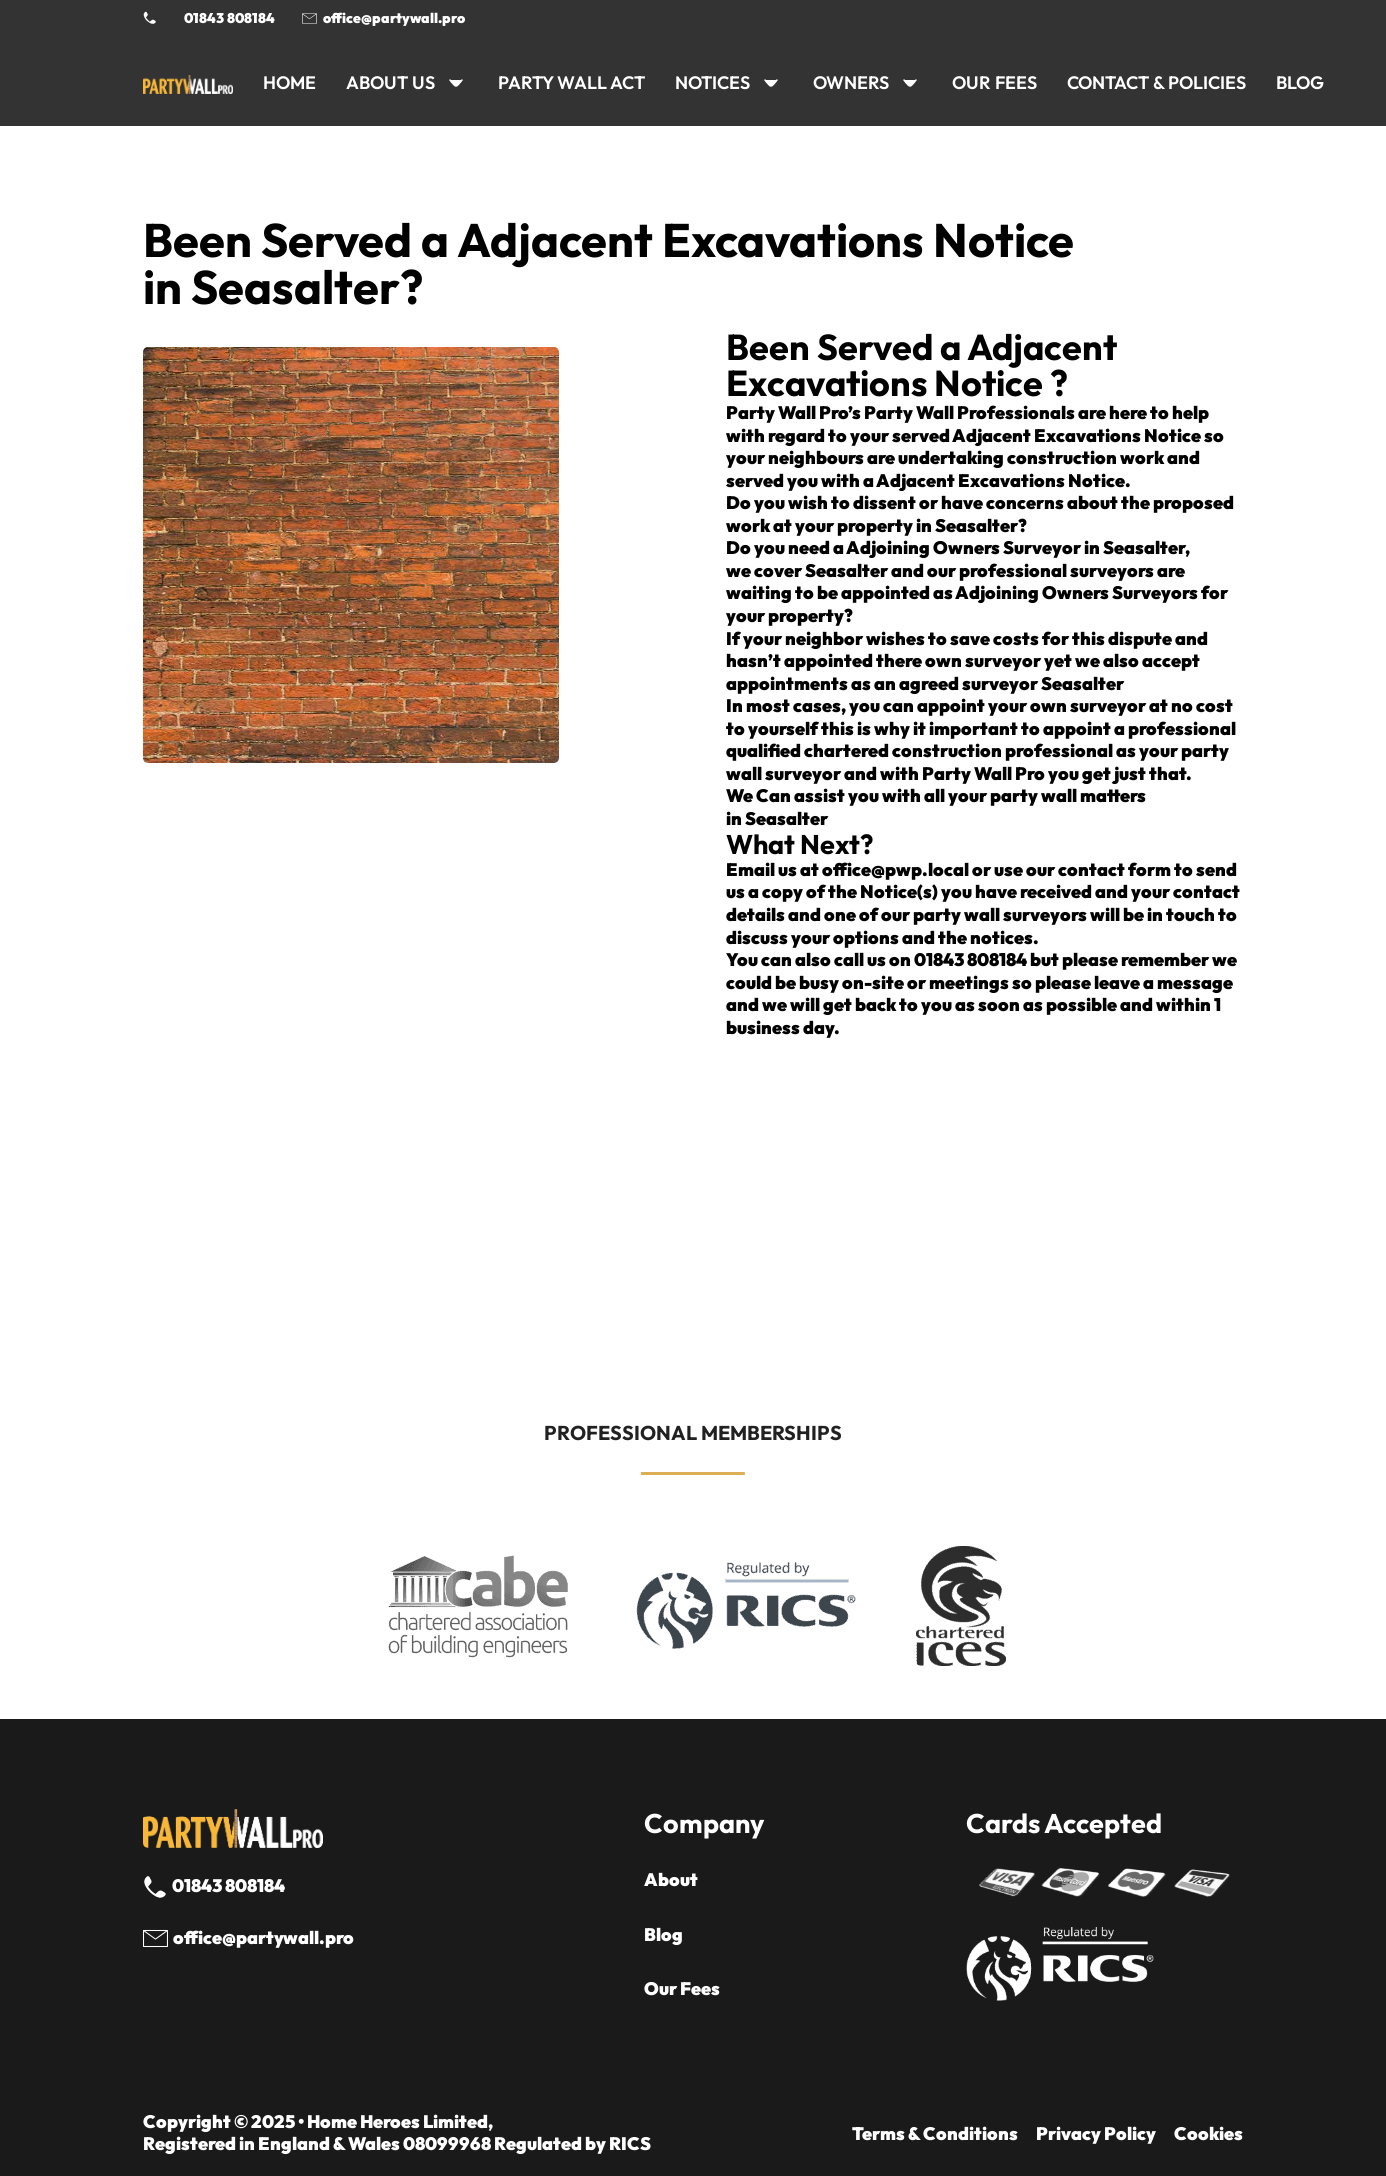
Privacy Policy (1096, 2134)
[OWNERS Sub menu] (910, 83)
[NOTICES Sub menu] (771, 83)
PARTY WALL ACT (571, 82)
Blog (663, 1935)
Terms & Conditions (935, 2134)
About (671, 1880)
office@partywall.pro (394, 18)
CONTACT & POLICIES (1156, 82)
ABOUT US (390, 82)
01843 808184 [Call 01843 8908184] (229, 18)
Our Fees (994, 82)
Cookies (1208, 2134)
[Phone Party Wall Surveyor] (150, 18)
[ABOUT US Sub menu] (456, 83)
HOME (289, 82)
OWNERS (851, 82)
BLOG (1300, 82)
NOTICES (712, 82)
